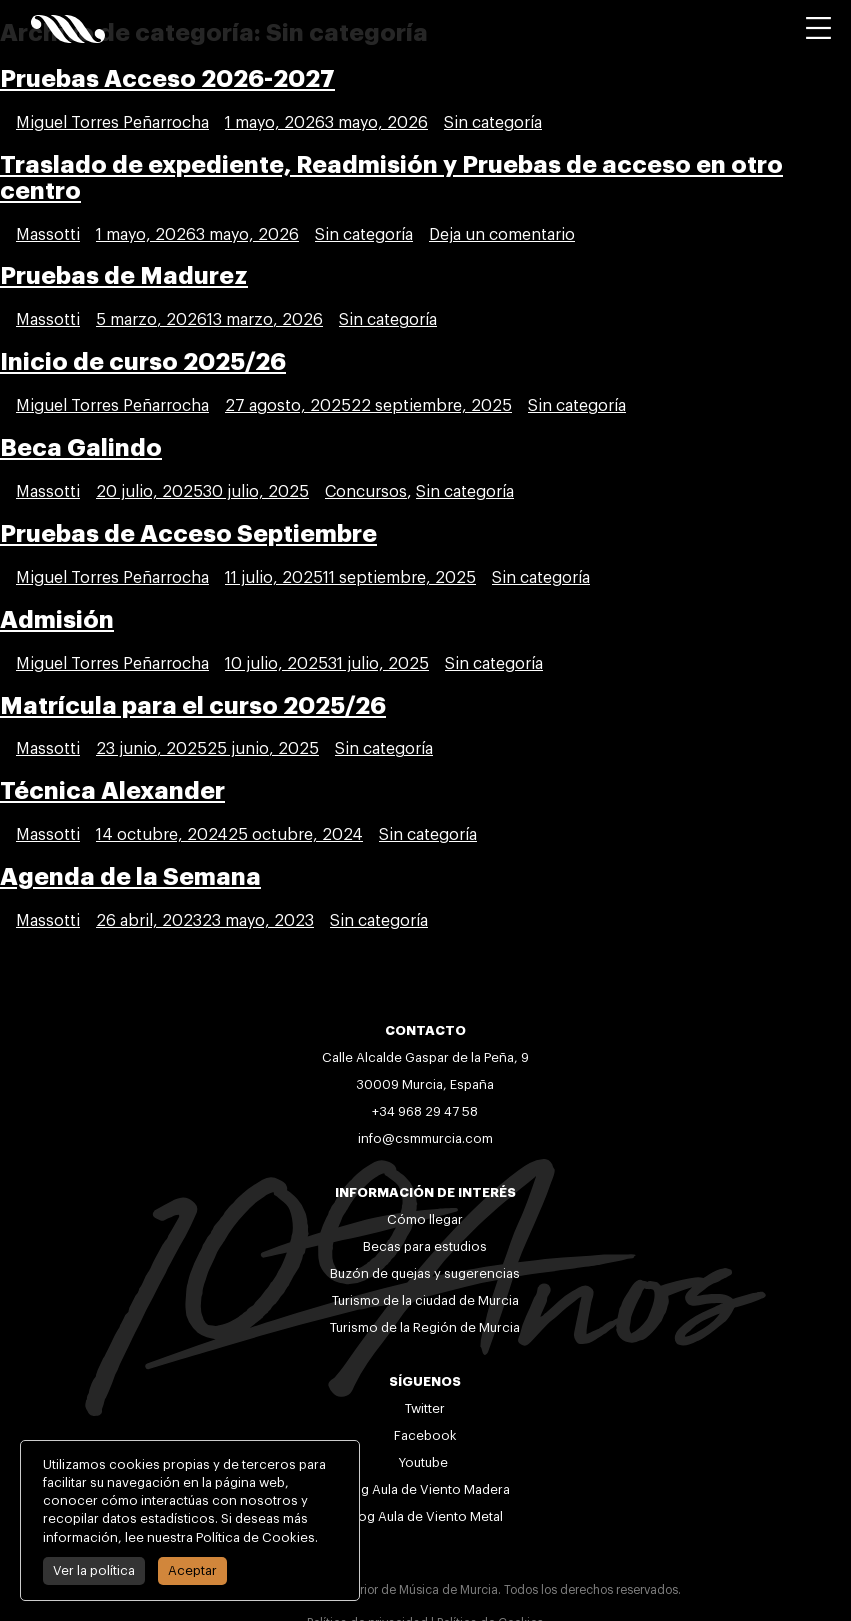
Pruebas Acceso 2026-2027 (167, 79)
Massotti (48, 235)
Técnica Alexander (112, 791)
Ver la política (90, 1570)
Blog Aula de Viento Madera (425, 1489)
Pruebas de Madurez (124, 276)
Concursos (366, 492)
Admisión (57, 620)
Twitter (425, 1408)
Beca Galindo (81, 448)
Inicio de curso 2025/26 (143, 362)
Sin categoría (493, 123)
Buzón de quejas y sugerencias (425, 1273)
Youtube (425, 1462)
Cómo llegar (425, 1219)
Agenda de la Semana (130, 877)
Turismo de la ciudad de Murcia (425, 1300)
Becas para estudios (425, 1246)
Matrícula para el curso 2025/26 (193, 706)
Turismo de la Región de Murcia (425, 1327)
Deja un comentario (502, 235)
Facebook (425, 1435)
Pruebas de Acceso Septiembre (188, 534)
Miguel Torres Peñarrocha (112, 123)
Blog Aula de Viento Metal (425, 1516)
